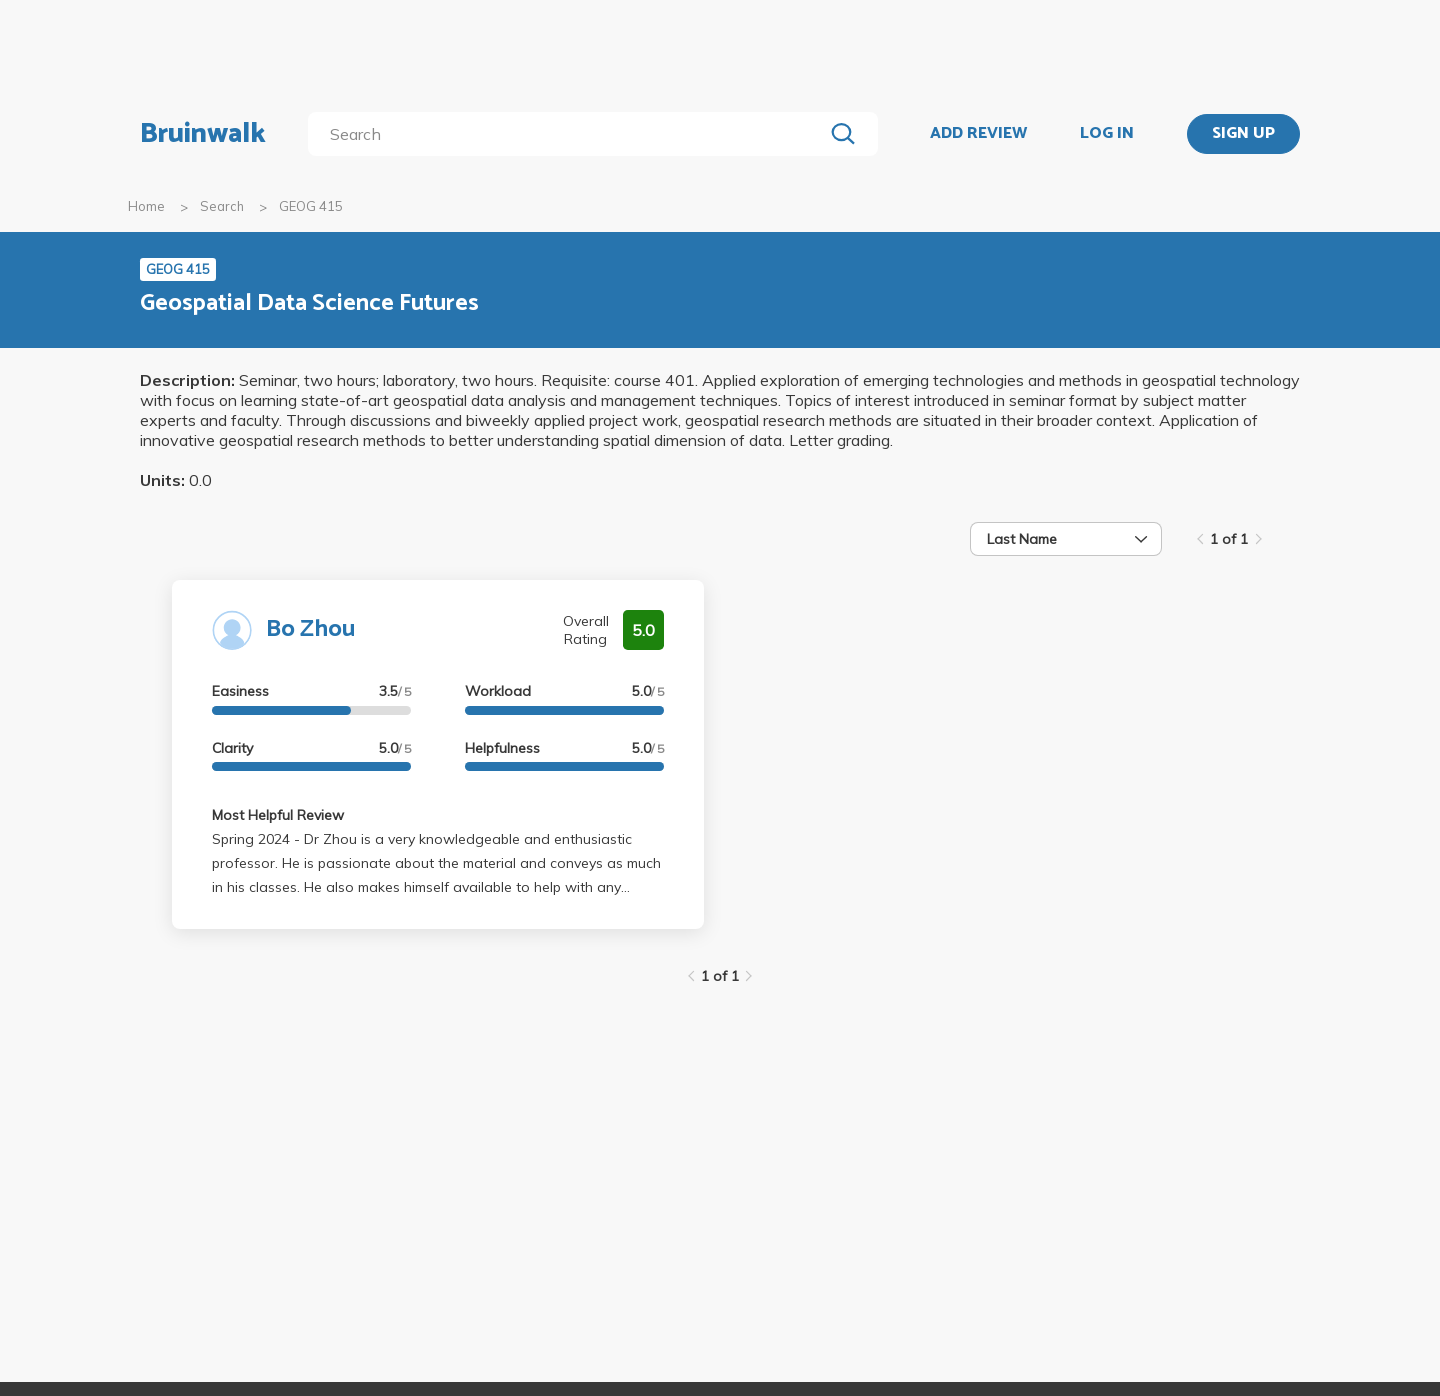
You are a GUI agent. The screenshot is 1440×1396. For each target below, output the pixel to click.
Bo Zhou (310, 629)
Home (146, 206)
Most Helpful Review (278, 815)
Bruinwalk (203, 134)
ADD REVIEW (978, 134)
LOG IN (1107, 134)
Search (222, 206)
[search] (569, 134)
